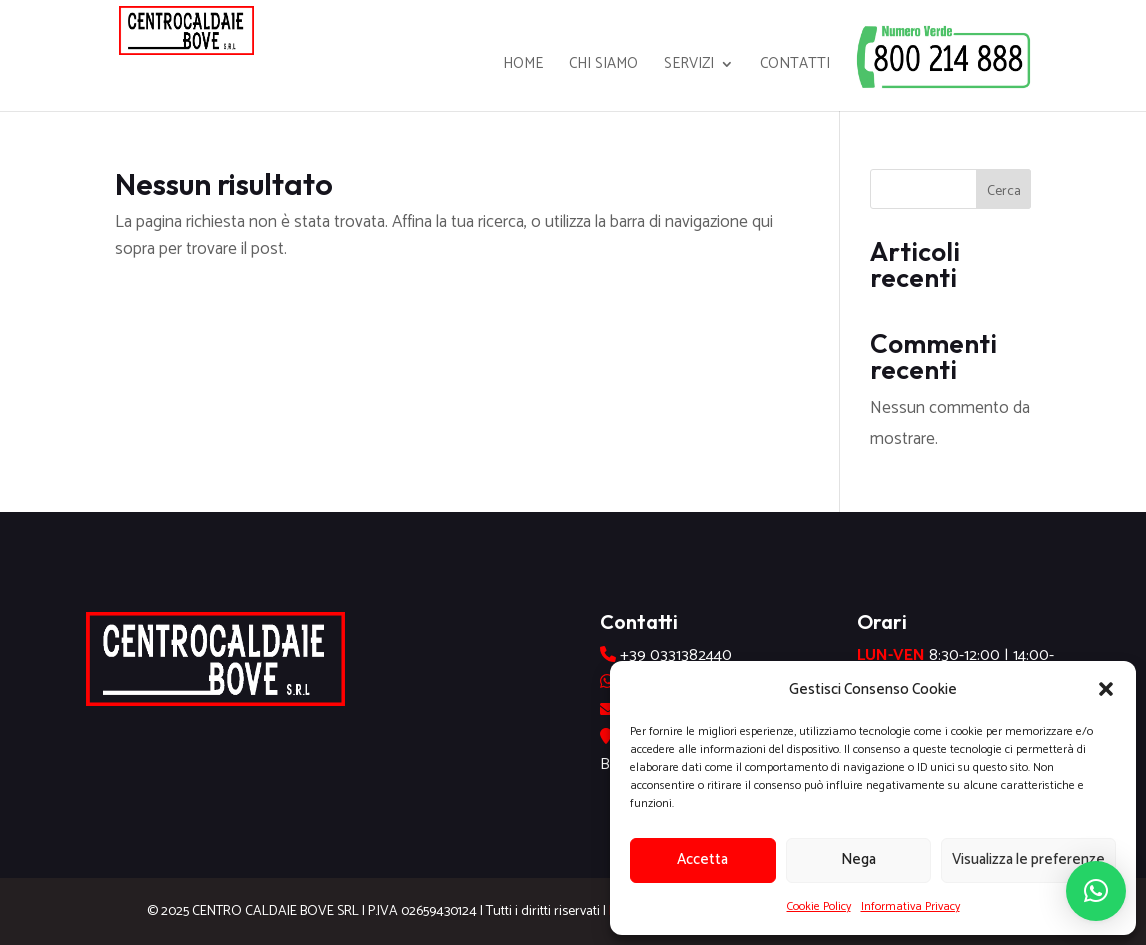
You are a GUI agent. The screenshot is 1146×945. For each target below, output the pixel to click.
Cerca (1004, 191)
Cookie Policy (819, 906)
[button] (1106, 689)
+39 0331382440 (676, 655)
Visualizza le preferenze (1028, 859)
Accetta (702, 859)
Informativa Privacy (910, 906)
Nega (858, 859)
